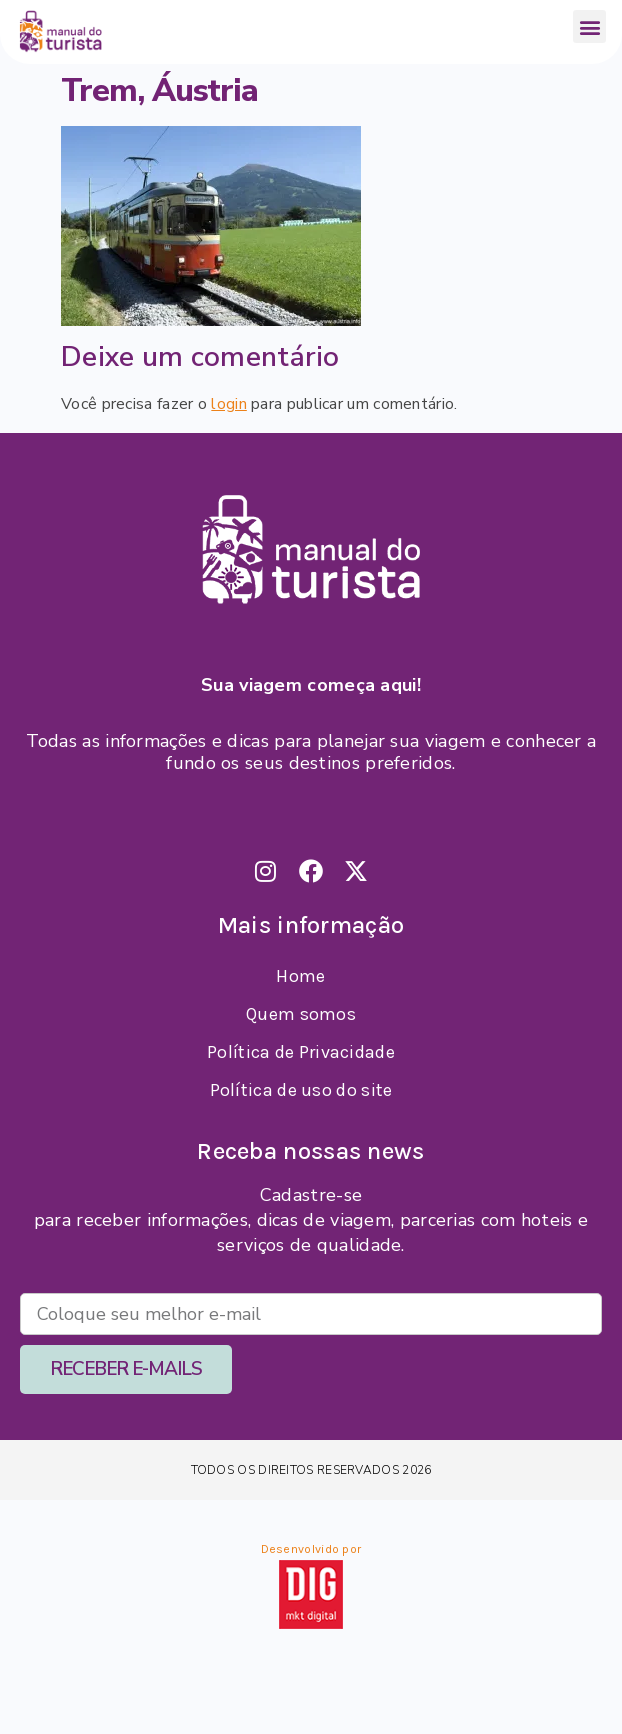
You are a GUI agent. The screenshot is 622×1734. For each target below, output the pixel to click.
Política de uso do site (301, 1090)
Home (300, 976)
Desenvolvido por (311, 1549)
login (229, 404)
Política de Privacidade (301, 1052)
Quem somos (301, 1014)
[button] (589, 26)
